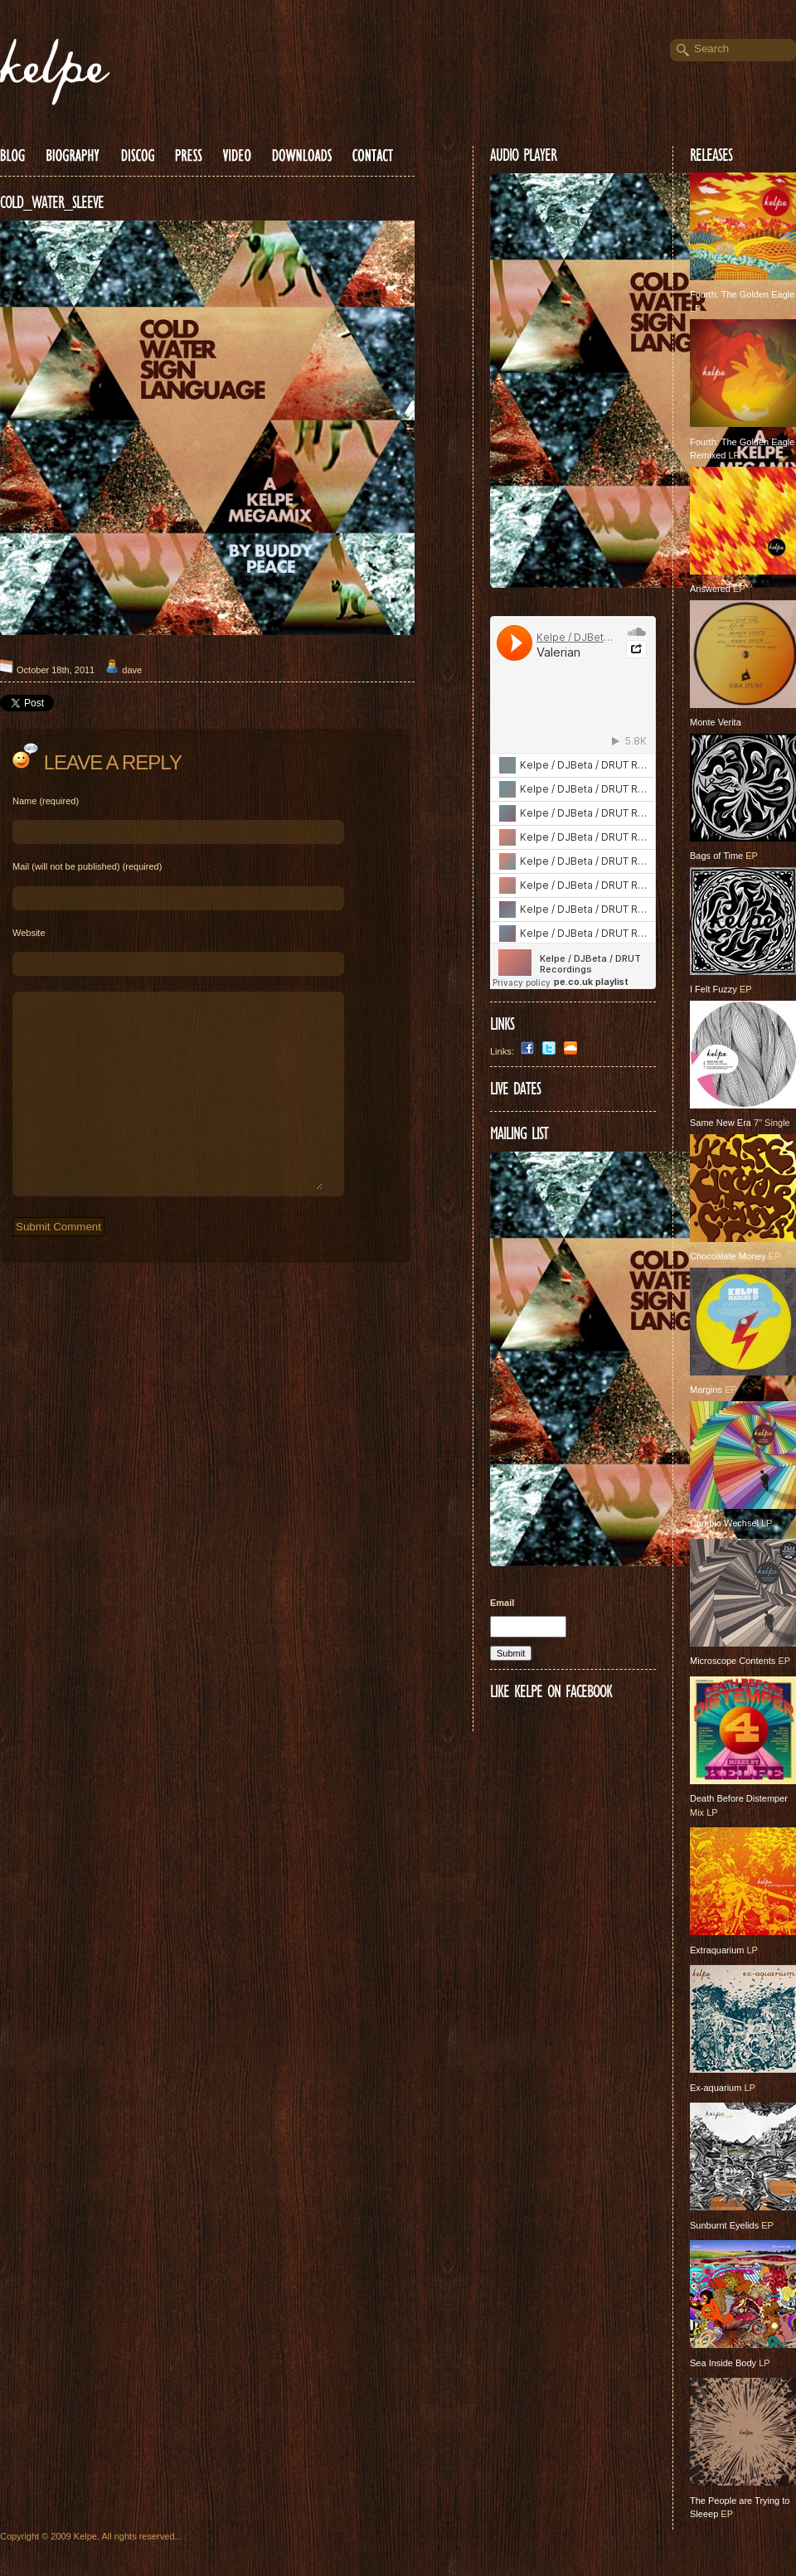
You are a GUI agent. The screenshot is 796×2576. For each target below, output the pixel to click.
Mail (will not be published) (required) (87, 866)
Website (29, 933)
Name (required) (45, 801)
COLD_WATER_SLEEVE (52, 202)
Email (507, 1603)
